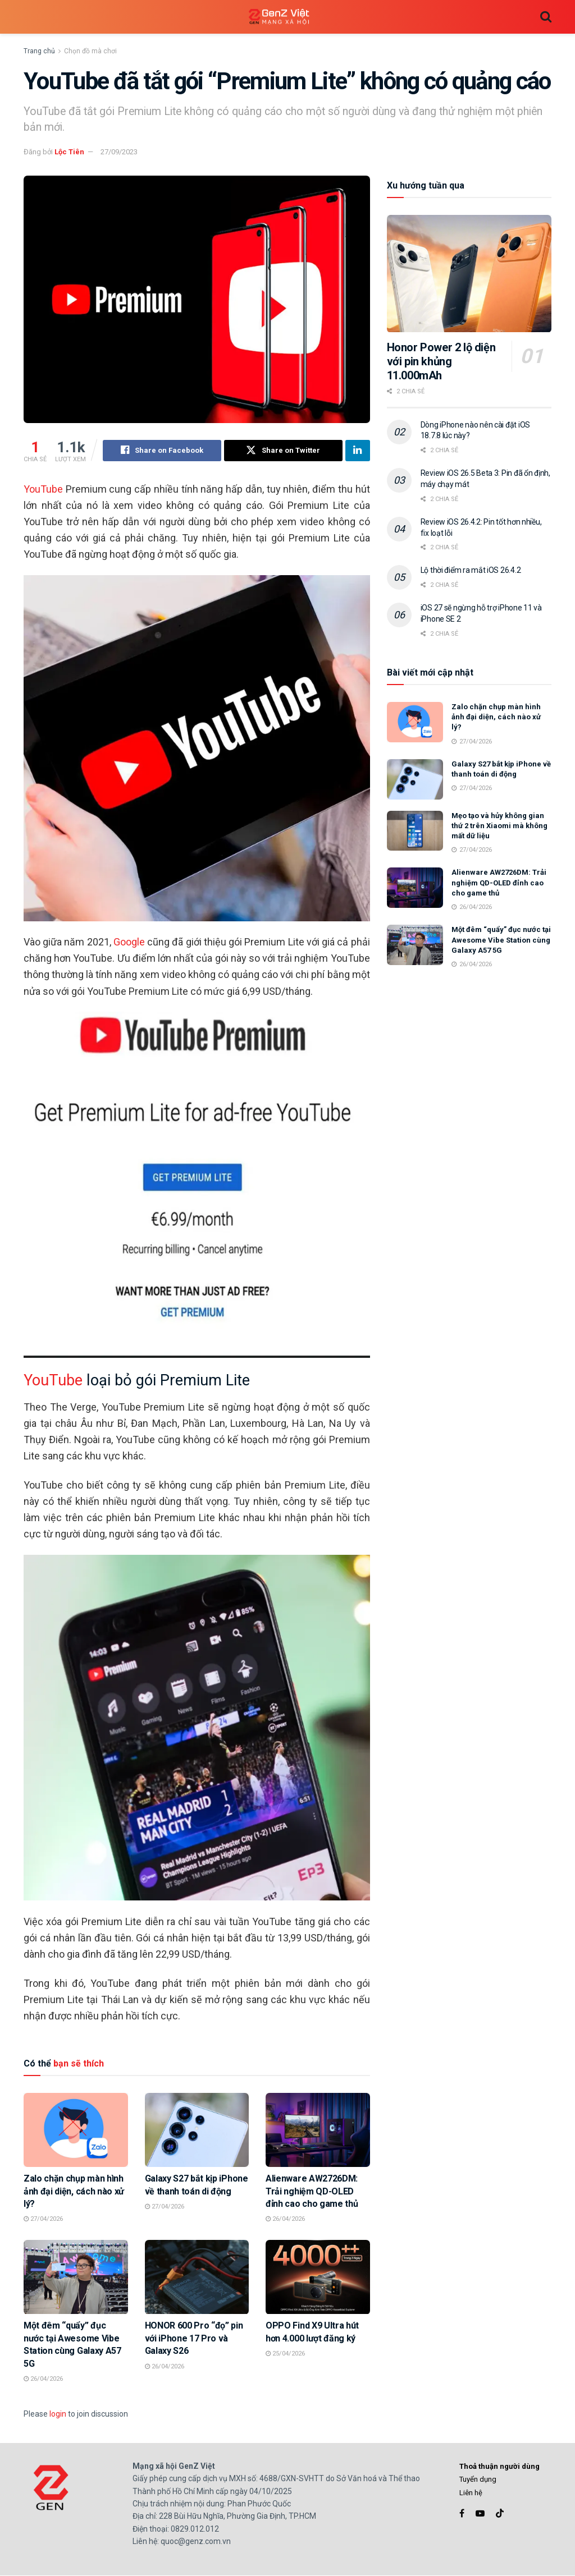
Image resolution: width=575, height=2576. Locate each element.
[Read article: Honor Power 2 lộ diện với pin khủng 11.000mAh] (469, 274)
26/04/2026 (285, 2219)
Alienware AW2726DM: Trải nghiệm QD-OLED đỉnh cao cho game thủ (312, 2191)
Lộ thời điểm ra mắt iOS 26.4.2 (471, 570)
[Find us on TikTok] (500, 2514)
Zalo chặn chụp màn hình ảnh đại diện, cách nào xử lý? (74, 2191)
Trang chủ (39, 51)
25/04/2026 (285, 2353)
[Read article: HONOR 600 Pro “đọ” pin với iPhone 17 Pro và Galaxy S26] (197, 2277)
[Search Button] (545, 17)
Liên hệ (470, 2492)
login (57, 2413)
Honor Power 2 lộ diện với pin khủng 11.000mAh (441, 361)
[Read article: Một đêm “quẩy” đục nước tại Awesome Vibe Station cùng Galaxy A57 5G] (76, 2277)
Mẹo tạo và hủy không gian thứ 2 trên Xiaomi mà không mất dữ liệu (499, 825)
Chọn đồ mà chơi (90, 51)
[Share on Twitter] (283, 450)
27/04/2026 (43, 2219)
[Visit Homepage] (279, 17)
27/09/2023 (119, 152)
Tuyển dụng (477, 2479)
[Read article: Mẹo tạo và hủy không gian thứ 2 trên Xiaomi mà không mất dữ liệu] (415, 831)
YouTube (43, 489)
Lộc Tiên (69, 152)
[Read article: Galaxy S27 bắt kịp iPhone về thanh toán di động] (197, 2130)
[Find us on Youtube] (480, 2513)
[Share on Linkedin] (357, 450)
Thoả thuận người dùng (499, 2466)
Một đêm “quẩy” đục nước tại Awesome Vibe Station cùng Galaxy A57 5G (501, 939)
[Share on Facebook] (162, 450)
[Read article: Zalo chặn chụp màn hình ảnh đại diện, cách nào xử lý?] (76, 2130)
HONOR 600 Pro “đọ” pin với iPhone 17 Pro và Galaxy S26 (194, 2339)
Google (129, 942)
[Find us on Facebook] (461, 2513)
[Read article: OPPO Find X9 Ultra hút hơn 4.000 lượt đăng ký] (318, 2277)
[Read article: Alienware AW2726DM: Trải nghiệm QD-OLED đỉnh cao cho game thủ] (318, 2130)
